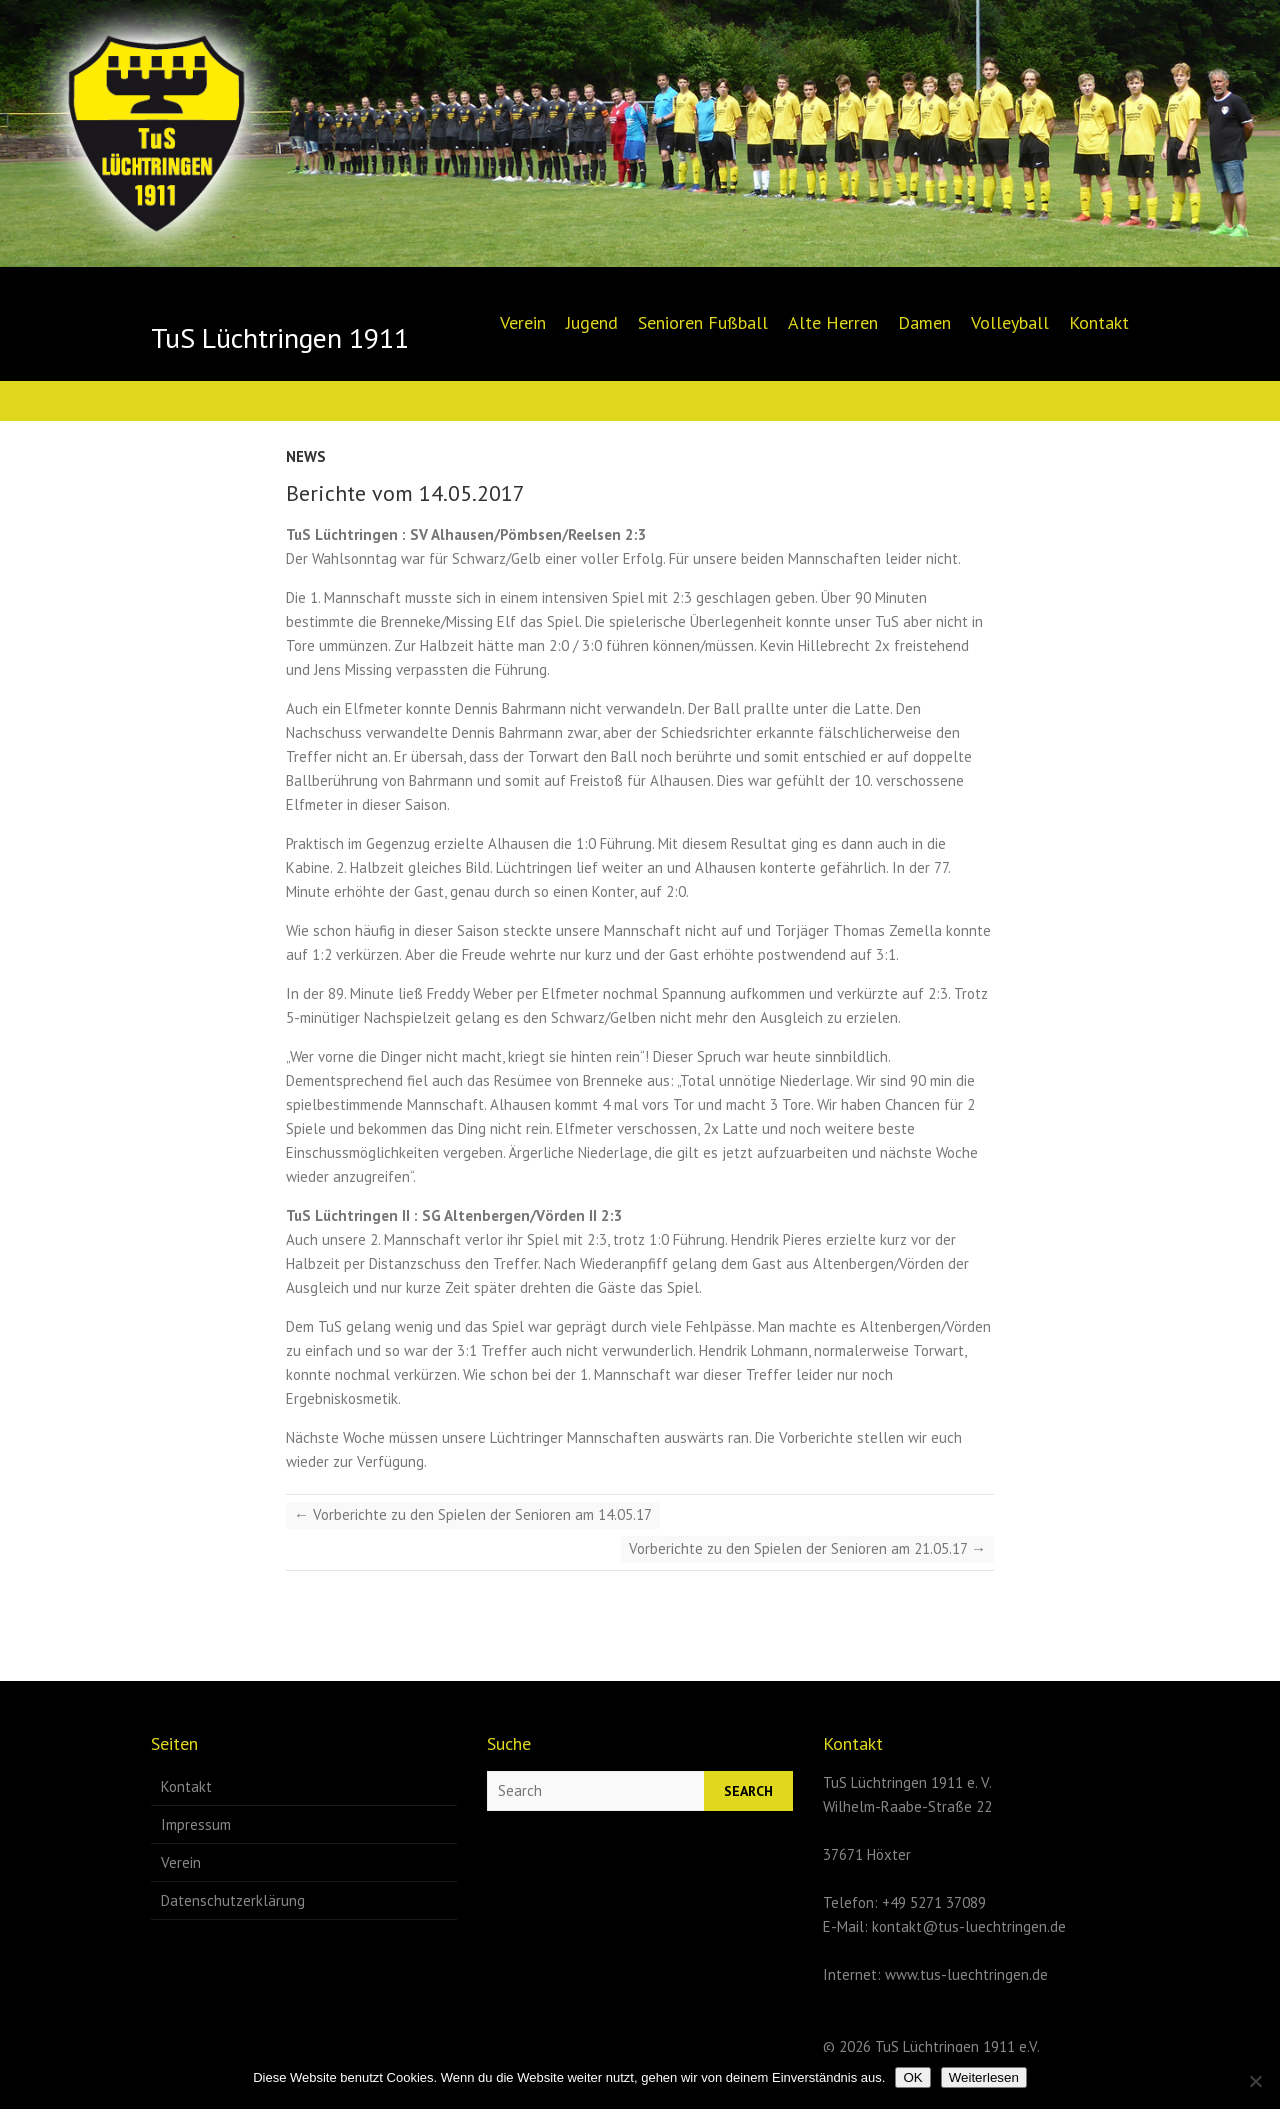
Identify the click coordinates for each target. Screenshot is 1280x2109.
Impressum (196, 1824)
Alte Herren (833, 322)
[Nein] (1255, 2081)
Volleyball (1010, 322)
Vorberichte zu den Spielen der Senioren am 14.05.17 (473, 1514)
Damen (924, 322)
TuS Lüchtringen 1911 (280, 338)
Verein (523, 322)
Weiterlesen (984, 2077)
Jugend (592, 322)
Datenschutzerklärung (233, 1900)
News (306, 456)
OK (912, 2077)
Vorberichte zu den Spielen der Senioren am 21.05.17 (807, 1548)
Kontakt (1099, 322)
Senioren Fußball (703, 322)
